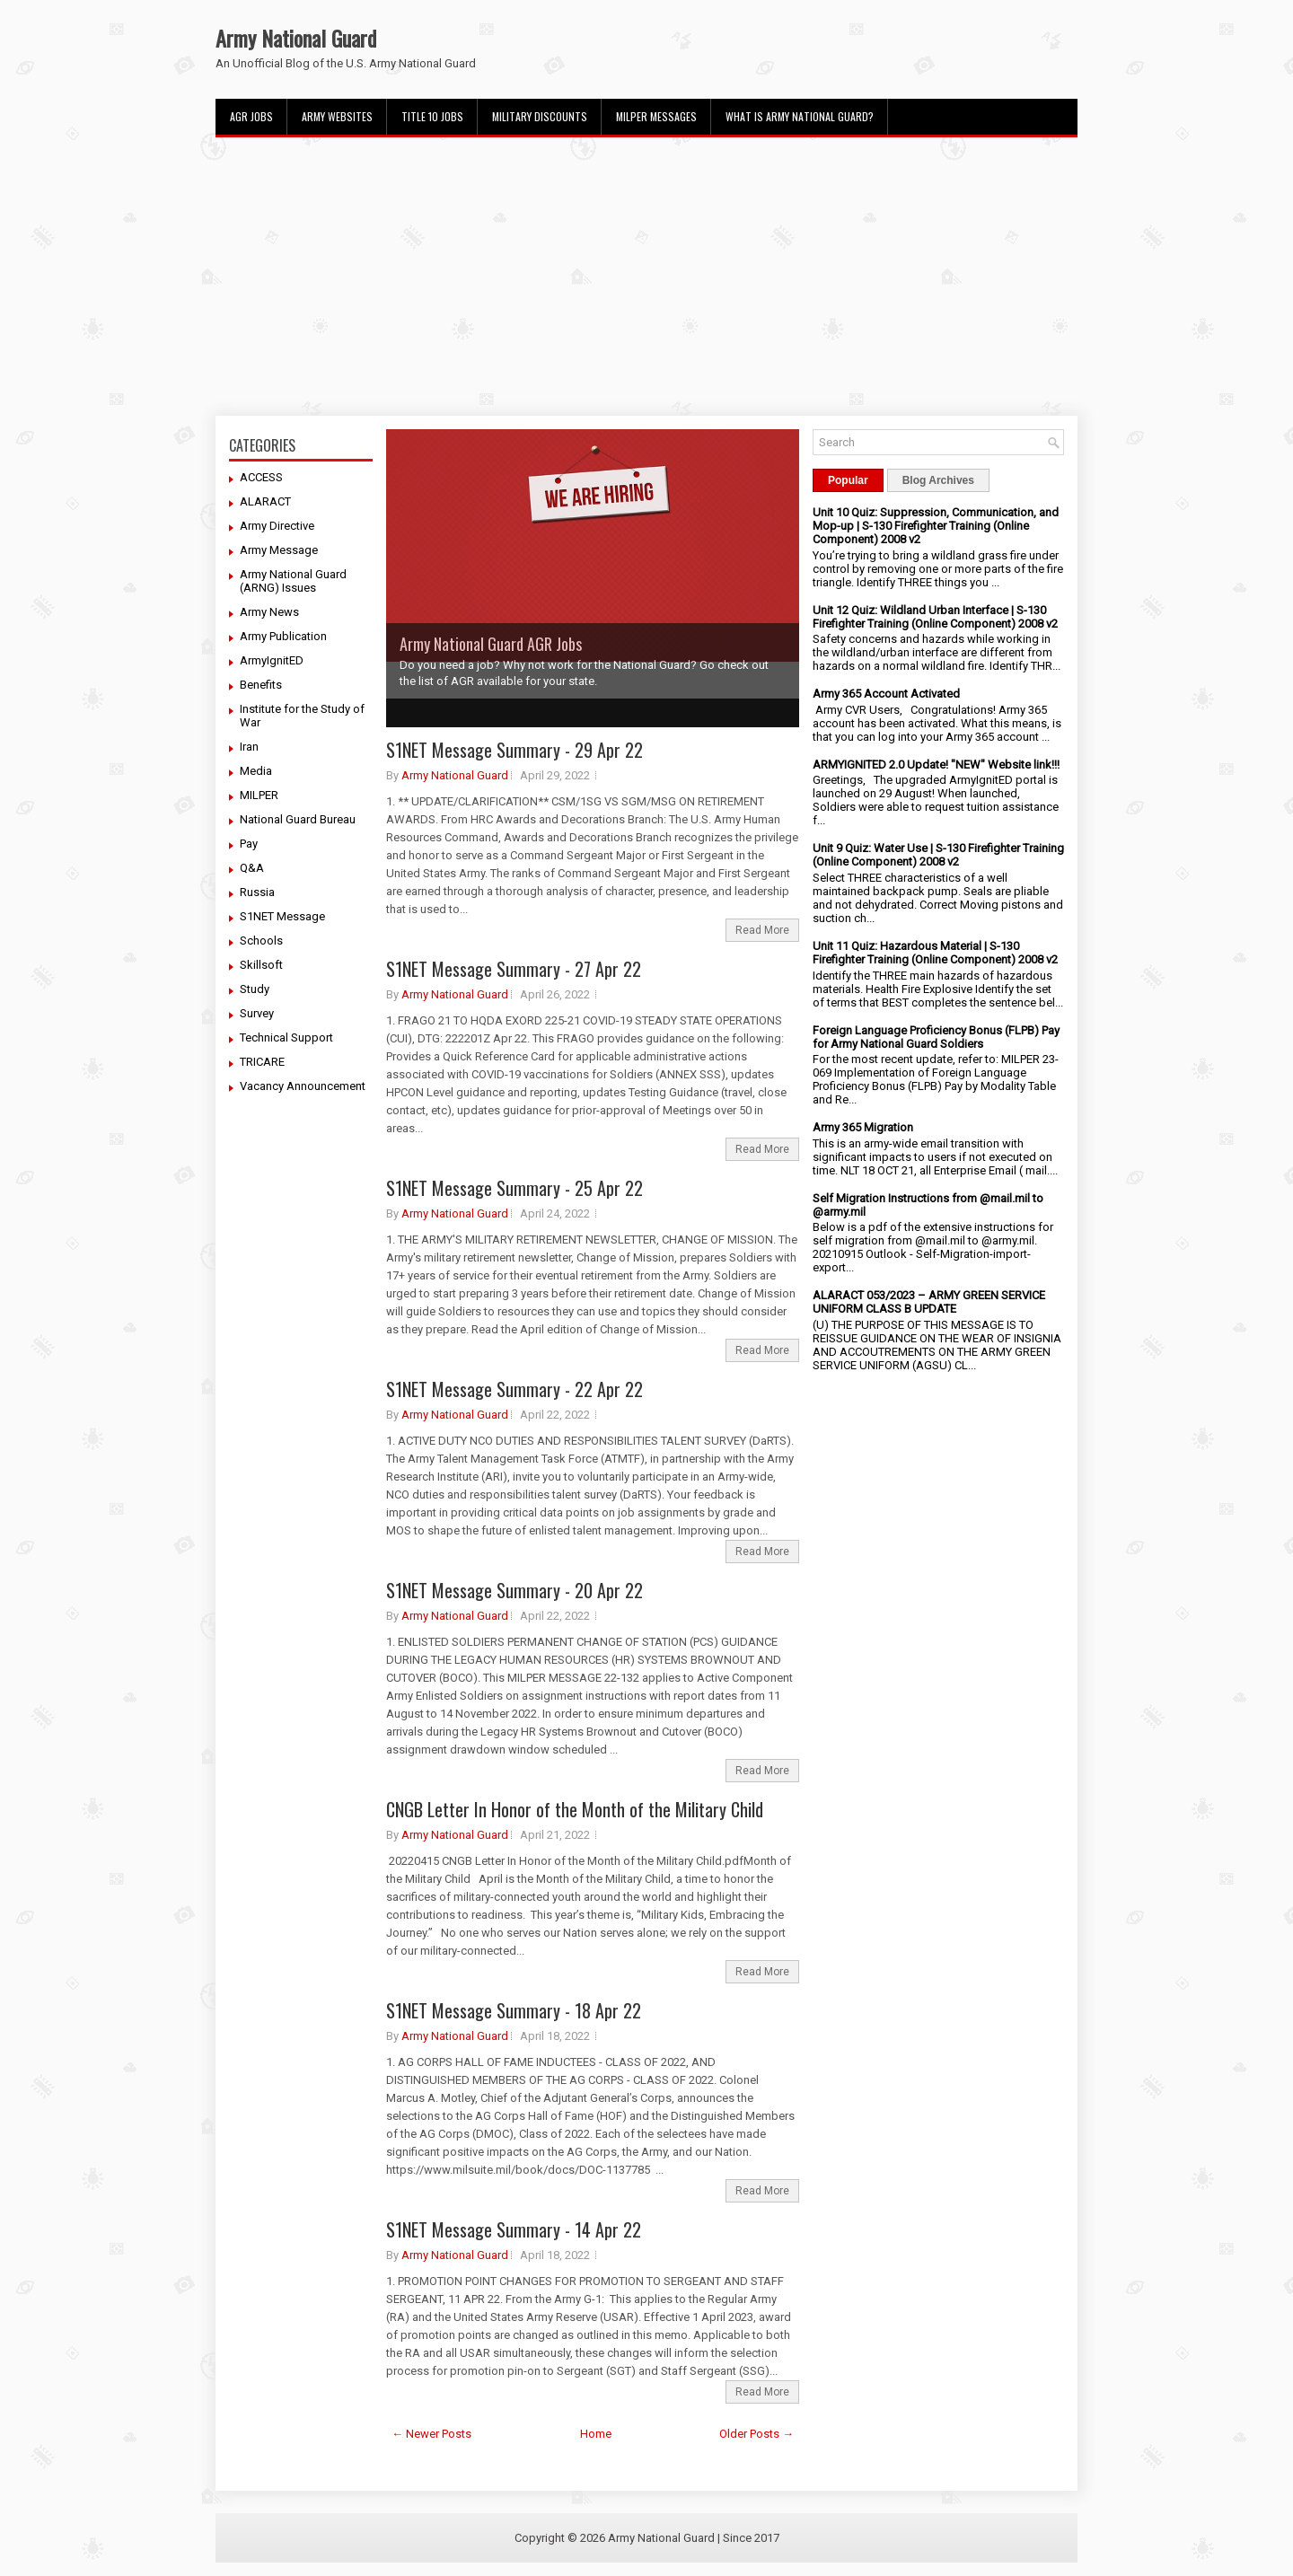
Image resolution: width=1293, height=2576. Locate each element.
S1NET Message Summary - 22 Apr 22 (514, 1389)
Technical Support (286, 1037)
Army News (269, 612)
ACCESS (261, 477)
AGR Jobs (251, 116)
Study (254, 989)
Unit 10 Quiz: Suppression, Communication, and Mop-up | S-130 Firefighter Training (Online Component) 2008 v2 (936, 526)
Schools (261, 940)
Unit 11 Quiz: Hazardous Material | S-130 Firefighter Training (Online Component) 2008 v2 (935, 952)
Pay (249, 843)
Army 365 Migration (863, 1127)
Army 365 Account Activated (886, 693)
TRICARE (262, 1061)
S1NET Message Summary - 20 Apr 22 (514, 1590)
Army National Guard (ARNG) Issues (293, 580)
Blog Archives (938, 480)
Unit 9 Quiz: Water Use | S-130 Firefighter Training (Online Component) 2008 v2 (938, 854)
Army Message (279, 550)
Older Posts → (756, 2433)
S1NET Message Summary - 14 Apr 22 (513, 2229)
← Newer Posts (431, 2433)
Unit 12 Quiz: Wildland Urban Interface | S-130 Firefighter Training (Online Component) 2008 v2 (935, 616)
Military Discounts (539, 116)
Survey (257, 1013)
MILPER (259, 795)
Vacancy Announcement (302, 1086)
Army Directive (277, 525)
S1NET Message (282, 916)
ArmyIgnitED (271, 660)
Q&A (252, 868)
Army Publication (283, 636)
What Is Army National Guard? (800, 116)
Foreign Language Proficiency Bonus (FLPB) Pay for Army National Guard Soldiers (936, 1037)
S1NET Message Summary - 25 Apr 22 (514, 1188)
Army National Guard (296, 38)
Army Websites (337, 116)
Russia (257, 892)
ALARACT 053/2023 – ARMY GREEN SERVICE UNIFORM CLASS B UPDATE (929, 1301)
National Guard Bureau (298, 819)
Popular (848, 480)
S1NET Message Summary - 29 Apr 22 (514, 750)
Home (595, 2433)
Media (256, 771)
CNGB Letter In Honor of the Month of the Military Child (574, 1809)
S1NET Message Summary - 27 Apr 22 (513, 969)
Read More (762, 930)
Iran (249, 746)
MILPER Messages (656, 116)
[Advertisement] (647, 276)
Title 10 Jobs (432, 116)
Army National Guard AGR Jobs (491, 643)
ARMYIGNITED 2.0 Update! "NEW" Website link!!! (936, 764)
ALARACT (265, 501)
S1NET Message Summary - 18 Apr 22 (513, 2010)
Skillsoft (261, 964)
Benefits (261, 684)
